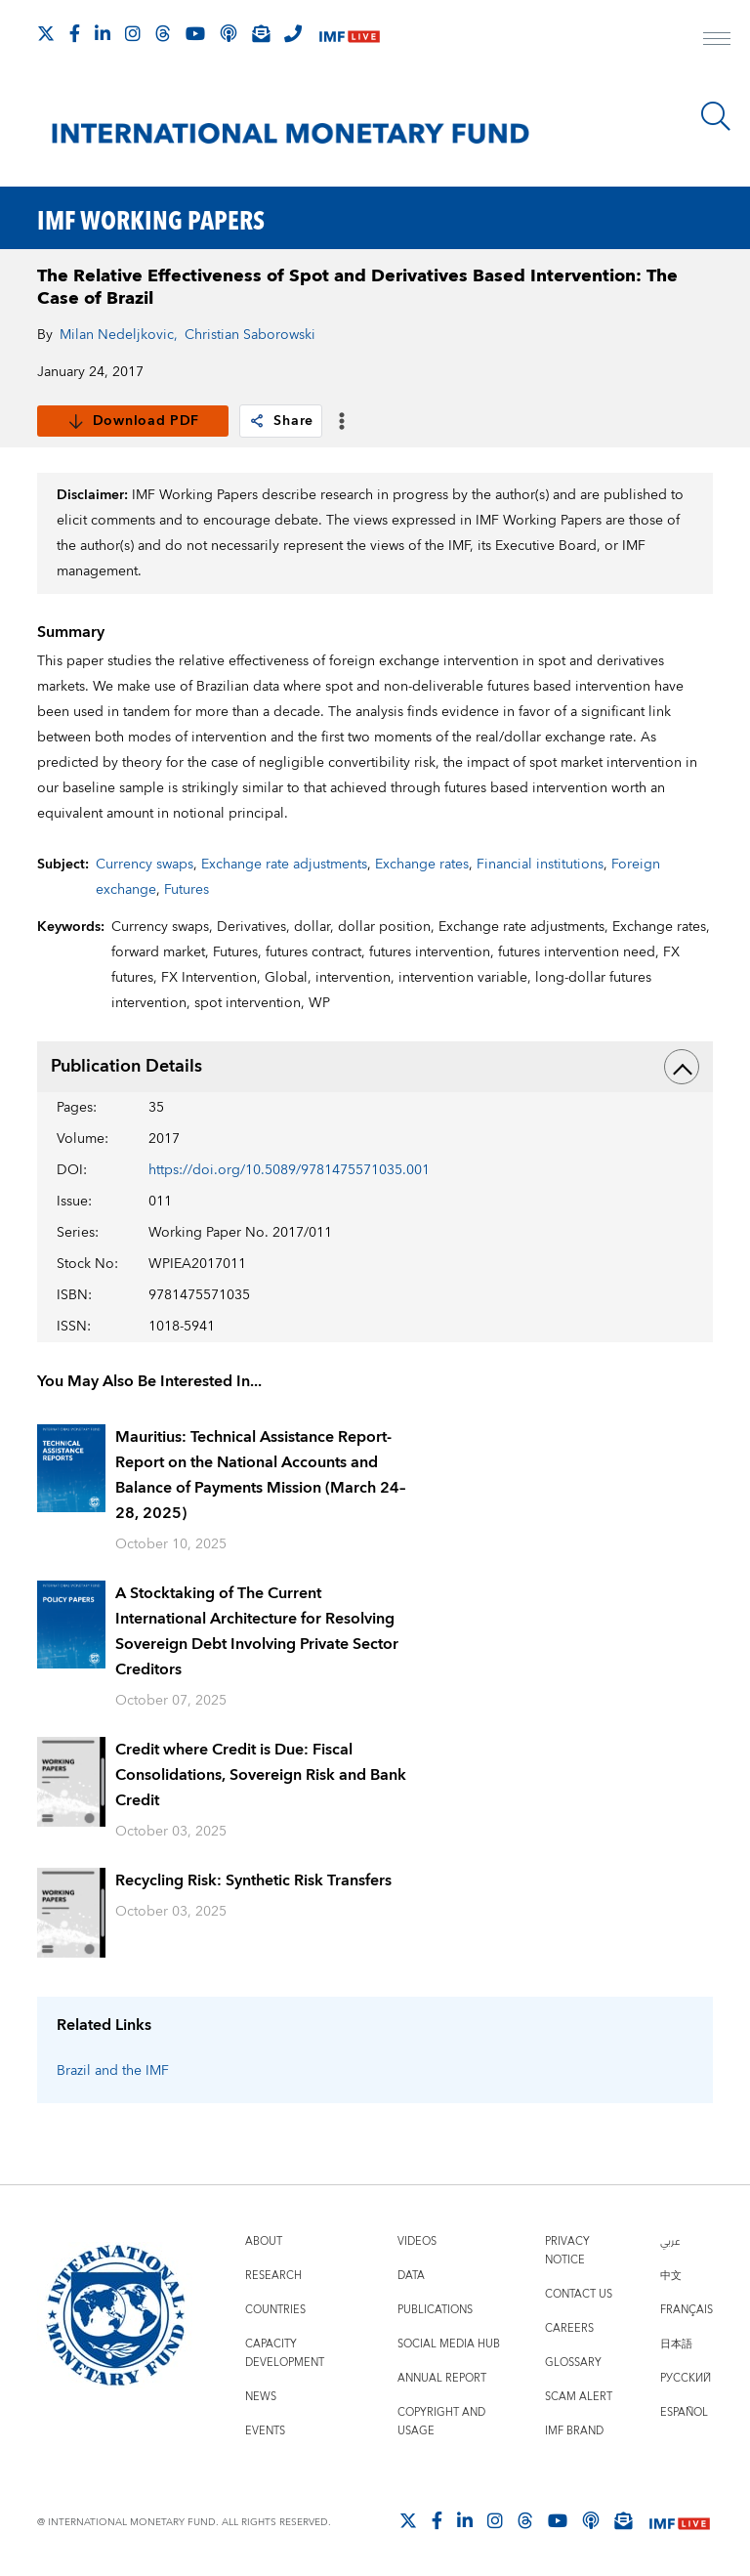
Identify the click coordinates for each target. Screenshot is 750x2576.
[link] (257, 421)
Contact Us (578, 2294)
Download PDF (133, 421)
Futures (186, 890)
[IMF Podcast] (228, 33)
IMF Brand (574, 2431)
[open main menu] (716, 41)
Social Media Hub (448, 2344)
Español (684, 2412)
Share (280, 421)
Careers (569, 2328)
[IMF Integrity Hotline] (293, 33)
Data (411, 2275)
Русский (685, 2378)
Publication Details (375, 1066)
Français (686, 2310)
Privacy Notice (567, 2250)
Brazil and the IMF (113, 2071)
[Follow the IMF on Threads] (163, 33)
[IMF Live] (349, 35)
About (263, 2241)
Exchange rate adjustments (284, 864)
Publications (435, 2310)
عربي (670, 2241)
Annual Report (441, 2378)
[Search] (715, 116)
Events (265, 2431)
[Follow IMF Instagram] (133, 33)
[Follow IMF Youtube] (195, 33)
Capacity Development (284, 2353)
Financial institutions (540, 864)
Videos (417, 2241)
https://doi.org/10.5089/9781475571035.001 (289, 1170)
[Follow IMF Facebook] (74, 33)
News (260, 2396)
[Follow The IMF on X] (46, 33)
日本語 (676, 2344)
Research (273, 2275)
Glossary (573, 2362)
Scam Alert (578, 2396)
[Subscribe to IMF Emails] (261, 33)
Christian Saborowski (250, 335)
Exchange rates (422, 864)
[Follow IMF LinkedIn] (102, 33)
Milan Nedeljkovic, (119, 335)
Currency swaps (144, 864)
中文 (671, 2275)
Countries (275, 2310)
